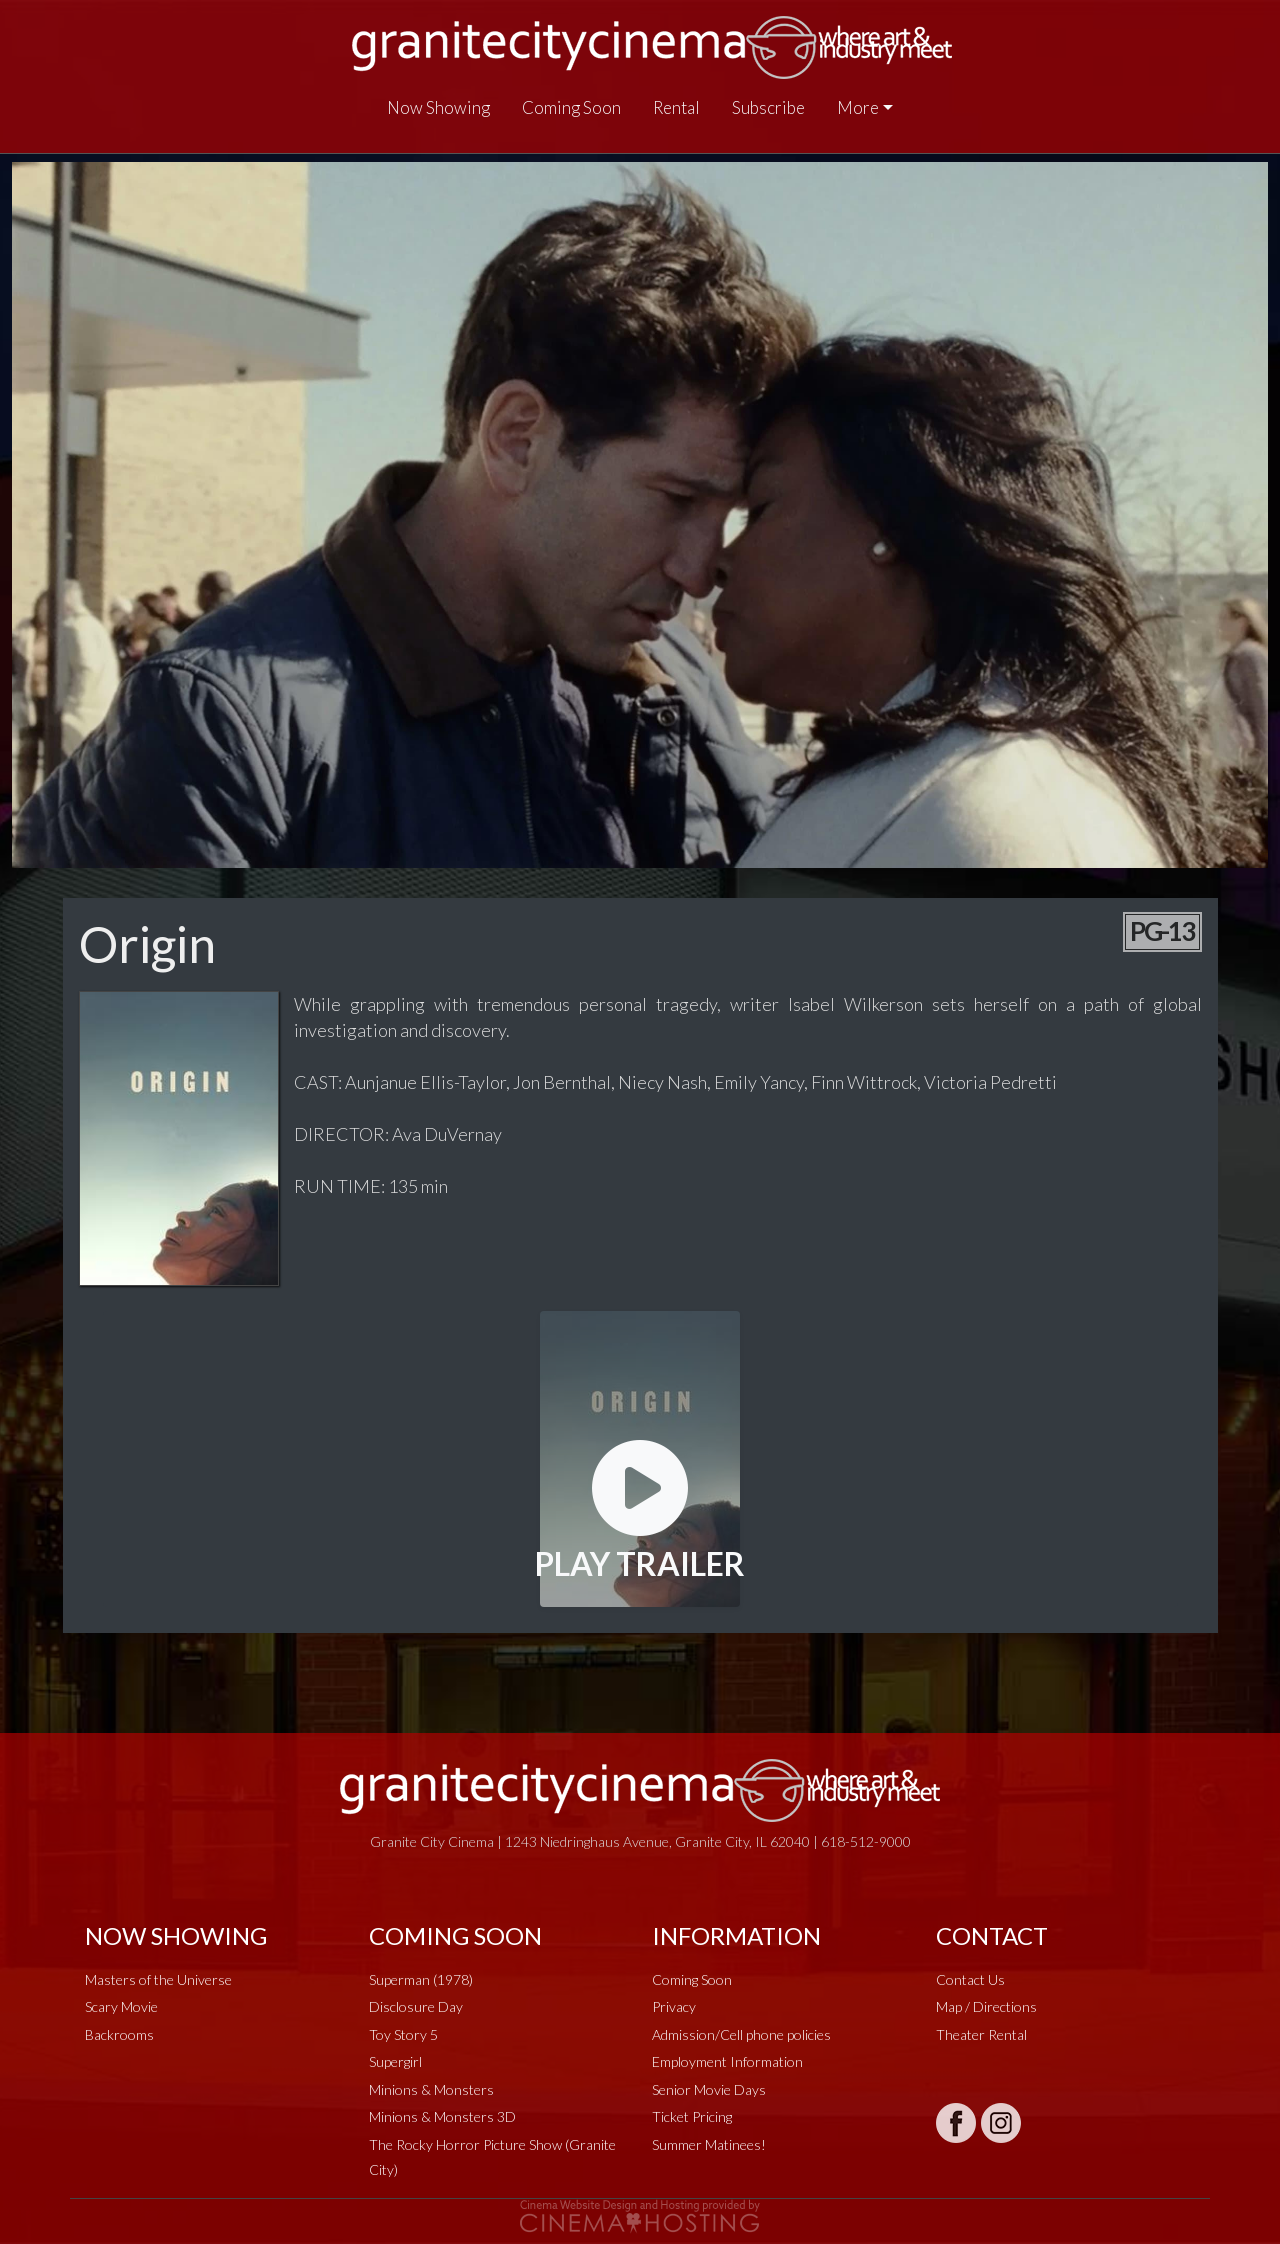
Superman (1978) (421, 1979)
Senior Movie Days (709, 2089)
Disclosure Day (416, 2006)
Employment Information (727, 2061)
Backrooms (119, 2034)
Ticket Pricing (692, 2116)
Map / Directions (986, 2006)
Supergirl (395, 2061)
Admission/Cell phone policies (741, 2034)
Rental (676, 107)
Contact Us (970, 1979)
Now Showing (438, 107)
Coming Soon (571, 107)
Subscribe (768, 107)
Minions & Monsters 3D (442, 2116)
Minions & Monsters (431, 2089)
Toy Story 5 (403, 2034)
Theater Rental (981, 2034)
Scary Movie (121, 2006)
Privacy (674, 2006)
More (858, 107)
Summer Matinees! (709, 2144)
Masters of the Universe (158, 1979)
